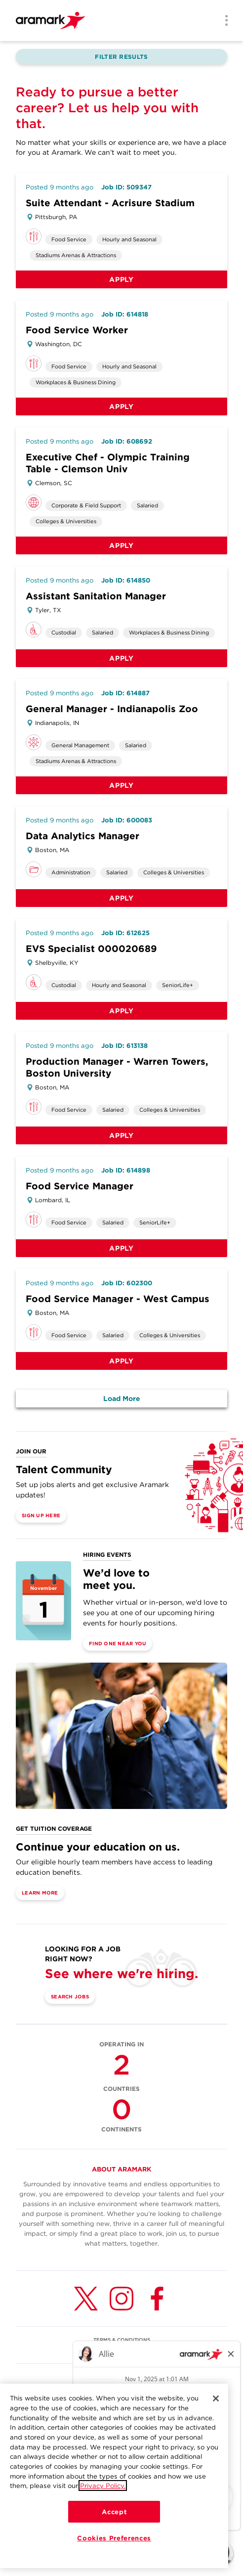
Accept (114, 2512)
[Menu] (223, 21)
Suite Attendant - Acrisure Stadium (110, 203)
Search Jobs (70, 1996)
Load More (121, 1398)
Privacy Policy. (102, 2485)
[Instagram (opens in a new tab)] (121, 2298)
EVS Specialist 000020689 (91, 948)
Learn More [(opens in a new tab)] (40, 1893)
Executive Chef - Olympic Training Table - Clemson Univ (108, 463)
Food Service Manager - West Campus (117, 1299)
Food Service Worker (77, 330)
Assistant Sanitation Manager (96, 596)
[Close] (216, 2398)
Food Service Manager (79, 1186)
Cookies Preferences (114, 2538)
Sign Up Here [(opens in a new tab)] (41, 1515)
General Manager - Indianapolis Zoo (112, 709)
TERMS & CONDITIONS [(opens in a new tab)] (121, 2340)
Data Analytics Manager (82, 836)
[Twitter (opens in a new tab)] (86, 2298)
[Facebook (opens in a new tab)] (157, 2298)
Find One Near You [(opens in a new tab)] (117, 1643)
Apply (121, 279)
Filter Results (121, 56)
